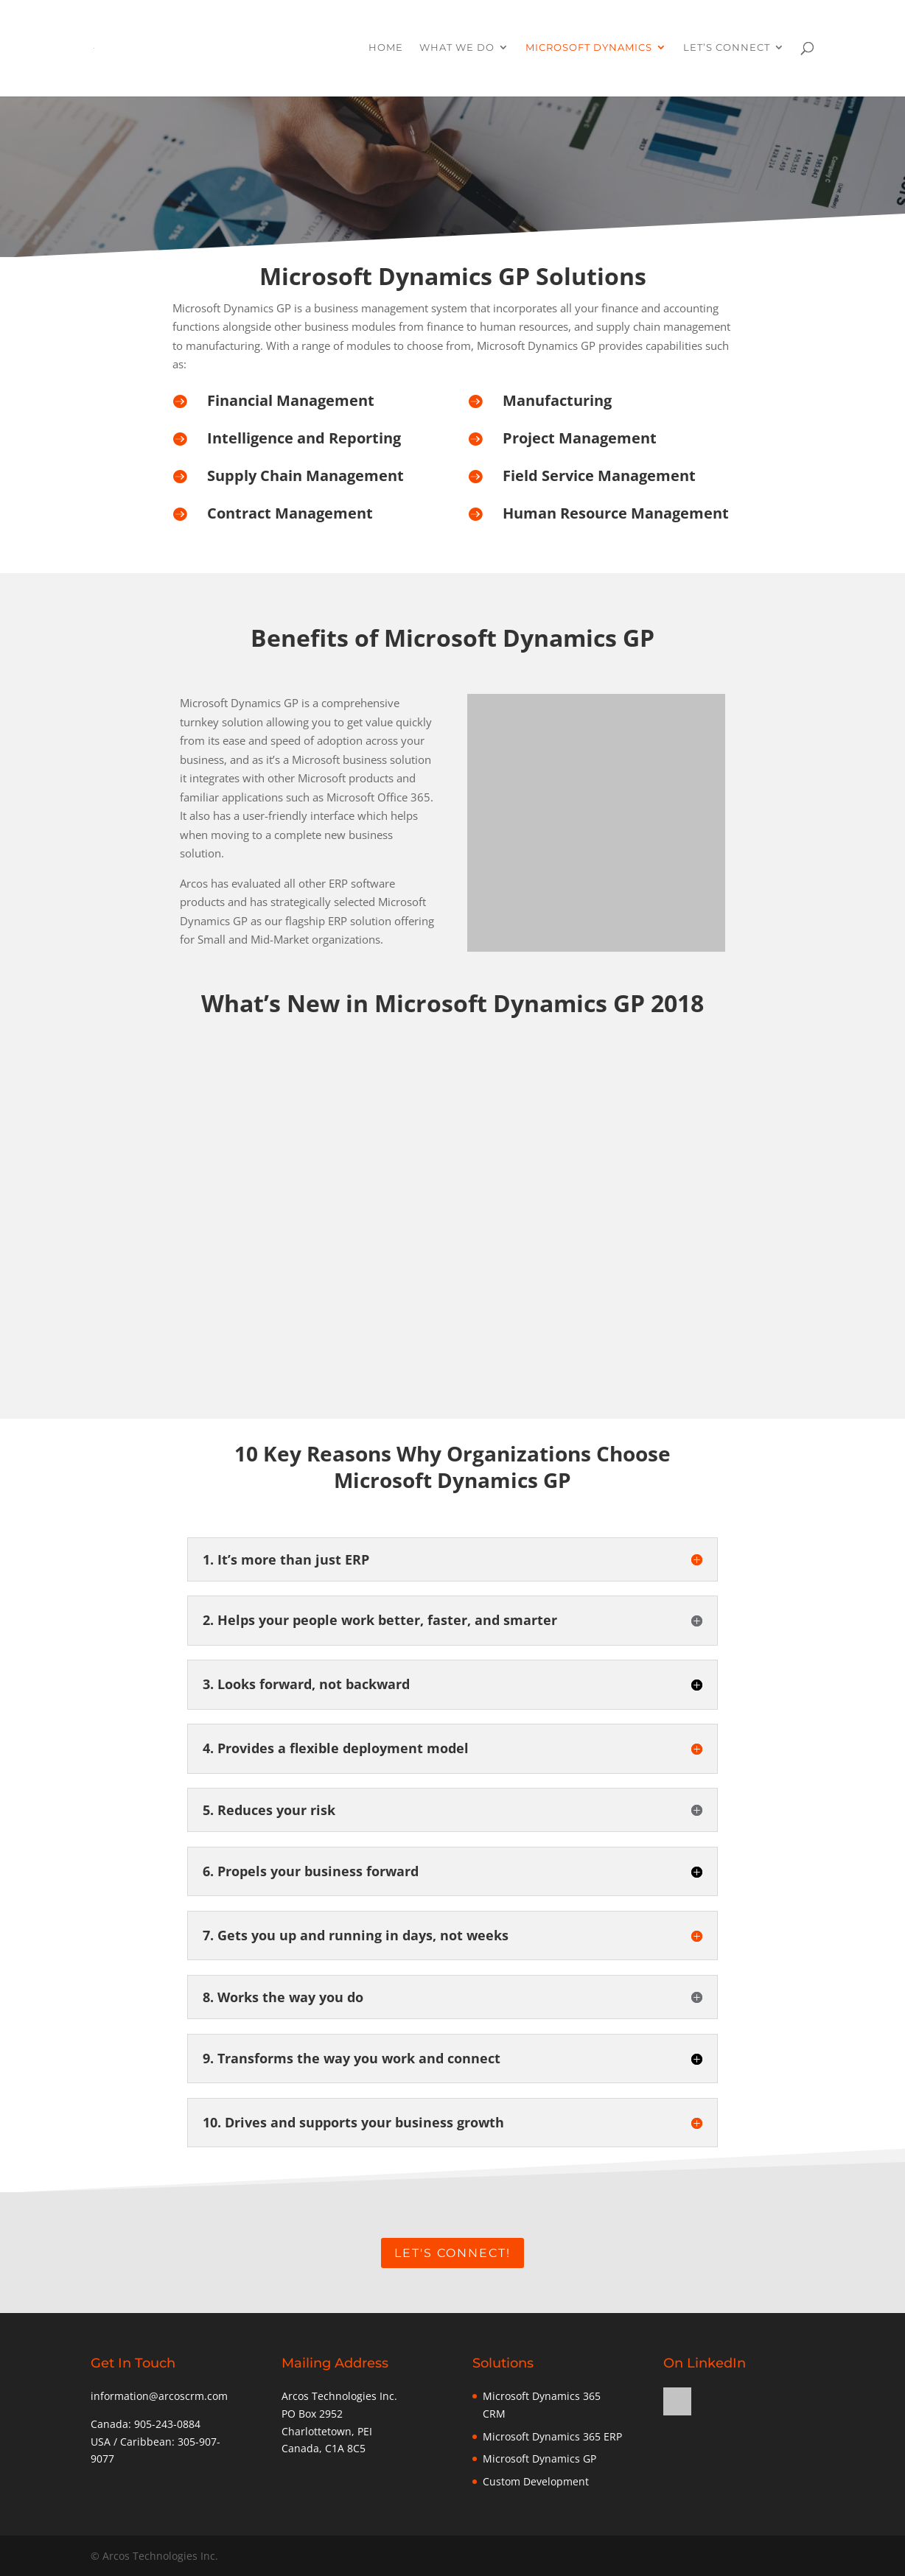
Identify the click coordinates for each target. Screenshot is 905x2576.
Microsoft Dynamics (588, 49)
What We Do (457, 49)
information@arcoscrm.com (159, 2396)
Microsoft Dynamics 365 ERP (552, 2436)
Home (385, 49)
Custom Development (536, 2481)
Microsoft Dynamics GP (539, 2459)
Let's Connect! (452, 2253)
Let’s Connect (726, 49)
